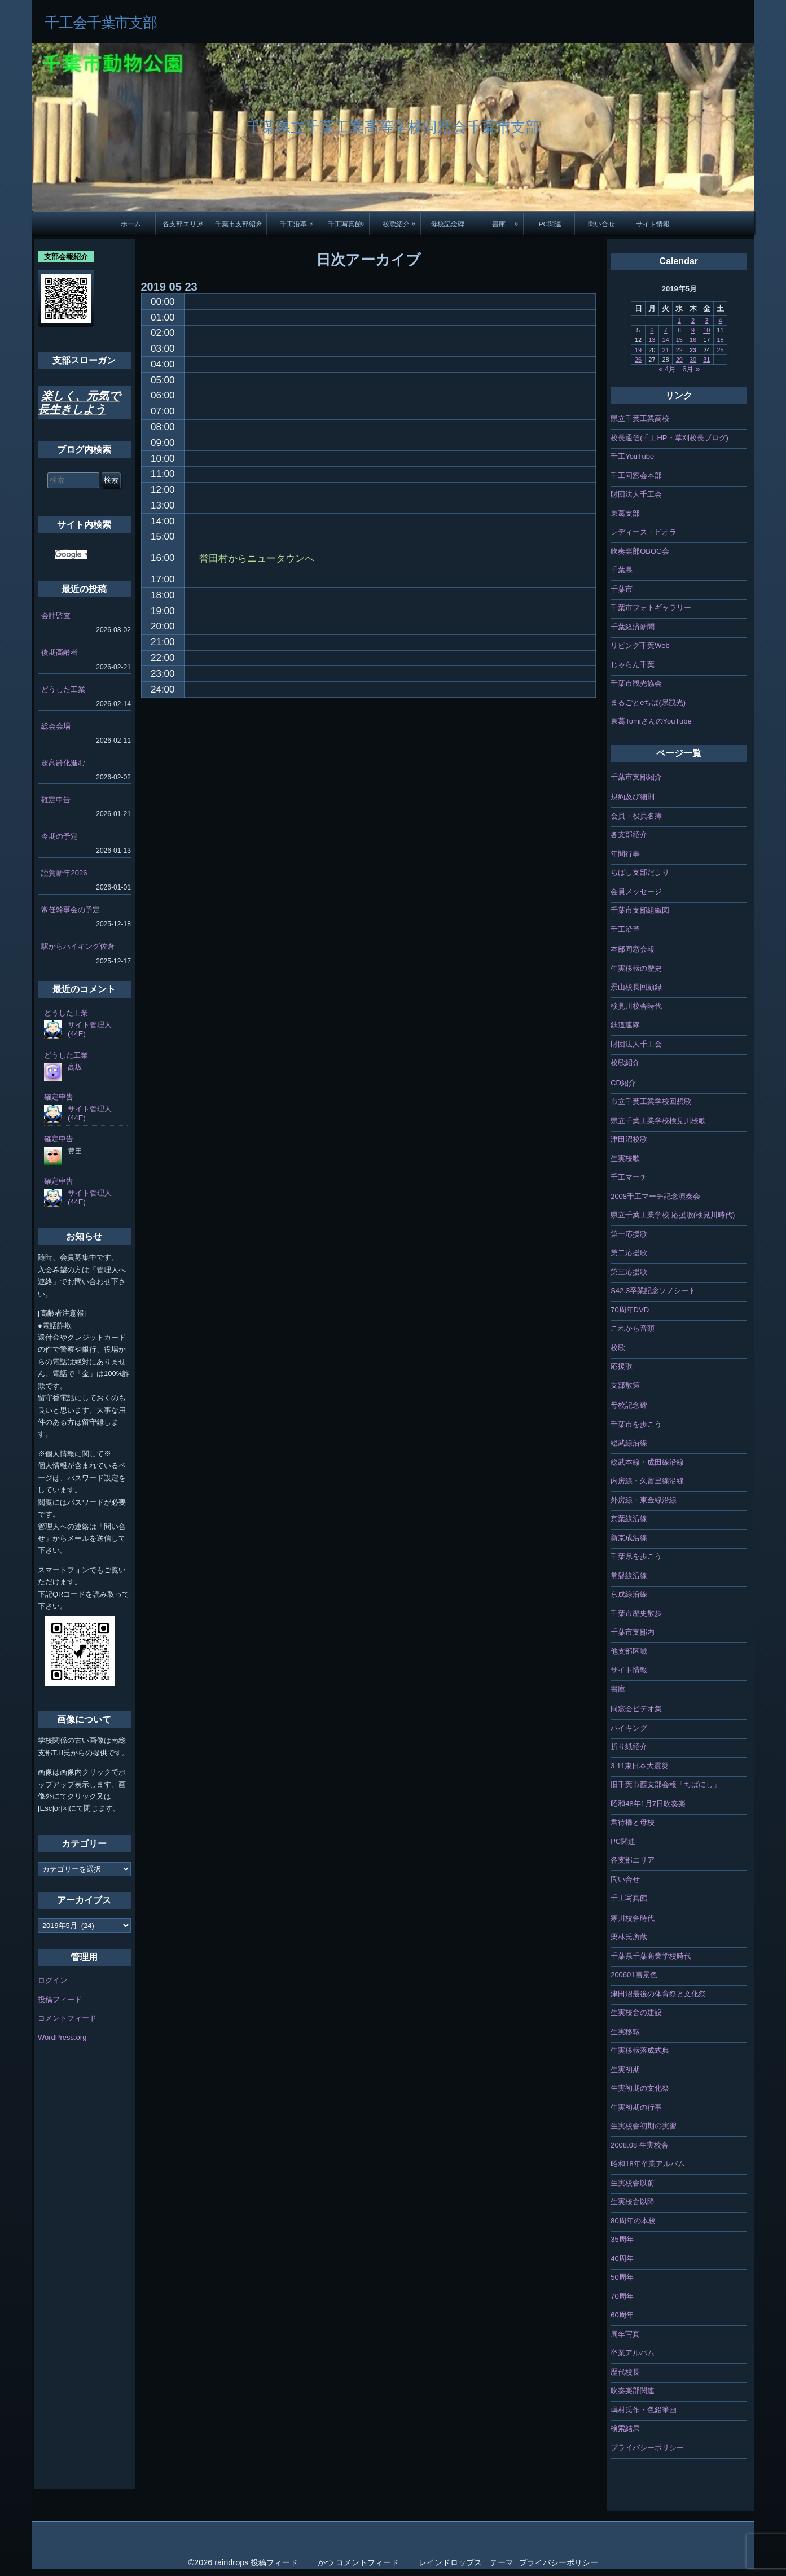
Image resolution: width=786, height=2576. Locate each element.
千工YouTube (632, 456)
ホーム (131, 223)
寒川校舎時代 (633, 1918)
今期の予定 (59, 836)
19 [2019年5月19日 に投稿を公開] (638, 350)
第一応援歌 (629, 1234)
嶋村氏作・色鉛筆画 (644, 2410)
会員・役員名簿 (636, 816)
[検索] (71, 554)
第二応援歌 (629, 1252)
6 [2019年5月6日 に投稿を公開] (651, 330)
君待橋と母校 (633, 1822)
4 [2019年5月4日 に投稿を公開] (720, 320)
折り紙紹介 (629, 1746)
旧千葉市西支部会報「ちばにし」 (666, 1784)
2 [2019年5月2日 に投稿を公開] (693, 320)
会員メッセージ (636, 891)
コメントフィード (67, 2018)
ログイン (52, 1980)
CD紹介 (623, 1083)
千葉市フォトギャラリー (651, 607)
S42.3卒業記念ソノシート (653, 1290)
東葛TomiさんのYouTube (651, 721)
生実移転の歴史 (636, 968)
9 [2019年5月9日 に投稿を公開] (693, 330)
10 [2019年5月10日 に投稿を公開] (706, 330)
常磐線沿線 (629, 1575)
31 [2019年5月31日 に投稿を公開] (706, 359)
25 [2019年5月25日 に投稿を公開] (720, 350)
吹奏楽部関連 (633, 2390)
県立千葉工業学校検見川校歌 (658, 1120)
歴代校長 (625, 2372)
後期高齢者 (59, 652)
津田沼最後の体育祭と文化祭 (658, 1994)
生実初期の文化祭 (640, 2088)
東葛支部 (625, 513)
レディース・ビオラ (644, 532)
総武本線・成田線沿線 (647, 1462)
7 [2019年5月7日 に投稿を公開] (665, 330)
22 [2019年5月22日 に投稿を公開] (679, 350)
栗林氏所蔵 (629, 1937)
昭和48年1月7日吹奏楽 (648, 1803)
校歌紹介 (396, 223)
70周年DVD (630, 1309)
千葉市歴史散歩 (636, 1613)
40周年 (622, 2258)
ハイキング (629, 1728)
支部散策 (625, 1385)
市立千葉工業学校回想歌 (651, 1101)
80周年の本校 (633, 2220)
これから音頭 (633, 1328)
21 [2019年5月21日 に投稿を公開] (665, 350)
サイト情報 (653, 223)
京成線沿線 (629, 1594)
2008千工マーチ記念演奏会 (655, 1196)
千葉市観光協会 (636, 683)
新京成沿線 (629, 1538)
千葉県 (622, 570)
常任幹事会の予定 (70, 909)
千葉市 (622, 589)
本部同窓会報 (633, 949)
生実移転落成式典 (640, 2050)
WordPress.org (62, 2037)
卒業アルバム (633, 2353)
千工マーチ (629, 1177)
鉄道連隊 (625, 1024)
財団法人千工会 (636, 494)
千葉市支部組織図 (640, 910)
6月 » (691, 369)
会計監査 (56, 615)
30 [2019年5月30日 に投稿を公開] (693, 359)
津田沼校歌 (629, 1139)
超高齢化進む (63, 763)
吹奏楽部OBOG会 (640, 551)
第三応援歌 (629, 1272)
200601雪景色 (634, 1974)
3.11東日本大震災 (640, 1766)
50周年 (622, 2277)
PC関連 (550, 223)
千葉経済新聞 (633, 627)
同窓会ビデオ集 (636, 1709)
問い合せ (601, 223)
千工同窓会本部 (636, 475)
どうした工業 (63, 689)
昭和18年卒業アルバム (647, 2163)
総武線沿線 (629, 1443)
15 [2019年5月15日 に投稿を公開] (679, 339)
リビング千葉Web (640, 645)
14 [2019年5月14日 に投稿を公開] (665, 339)
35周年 (622, 2239)
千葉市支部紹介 (238, 223)
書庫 (499, 223)
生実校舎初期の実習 (644, 2126)
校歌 (618, 1347)
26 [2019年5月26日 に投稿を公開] (638, 359)
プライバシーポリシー (647, 2447)
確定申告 (56, 799)
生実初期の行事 (636, 2107)
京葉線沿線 (629, 1518)
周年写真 (625, 2334)
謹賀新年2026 (64, 873)
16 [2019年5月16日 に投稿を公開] (693, 339)
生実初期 (625, 2069)
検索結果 (625, 2428)
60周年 (622, 2315)
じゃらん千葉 (633, 664)
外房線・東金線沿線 (644, 1500)
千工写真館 (345, 223)
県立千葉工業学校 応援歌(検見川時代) (673, 1215)
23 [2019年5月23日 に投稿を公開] (693, 350)
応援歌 (622, 1366)
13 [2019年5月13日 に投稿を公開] (651, 339)
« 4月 (667, 369)
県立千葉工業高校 (640, 418)
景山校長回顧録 (636, 987)
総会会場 (56, 726)
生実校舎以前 (633, 2183)
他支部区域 (629, 1651)
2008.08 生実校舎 (640, 2145)
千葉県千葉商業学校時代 (651, 1956)
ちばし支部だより (640, 872)
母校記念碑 (447, 223)
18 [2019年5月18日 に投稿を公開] (720, 339)
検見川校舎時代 (636, 1006)
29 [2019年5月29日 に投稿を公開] (679, 359)
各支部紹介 (629, 834)
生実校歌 (625, 1158)
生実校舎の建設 (636, 2012)
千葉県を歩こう (636, 1556)
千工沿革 (293, 223)
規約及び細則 (633, 796)
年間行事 (625, 853)
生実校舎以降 (633, 2201)
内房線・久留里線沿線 (647, 1481)
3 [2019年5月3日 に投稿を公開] (706, 320)
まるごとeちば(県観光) (648, 702)
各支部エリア (183, 223)
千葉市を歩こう (636, 1424)
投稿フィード (60, 1999)
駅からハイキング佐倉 (78, 946)
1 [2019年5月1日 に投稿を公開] (679, 320)
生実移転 (625, 2031)
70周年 (622, 2296)
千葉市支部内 (633, 1632)
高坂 (75, 1067)
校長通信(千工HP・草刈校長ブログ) (669, 437)
